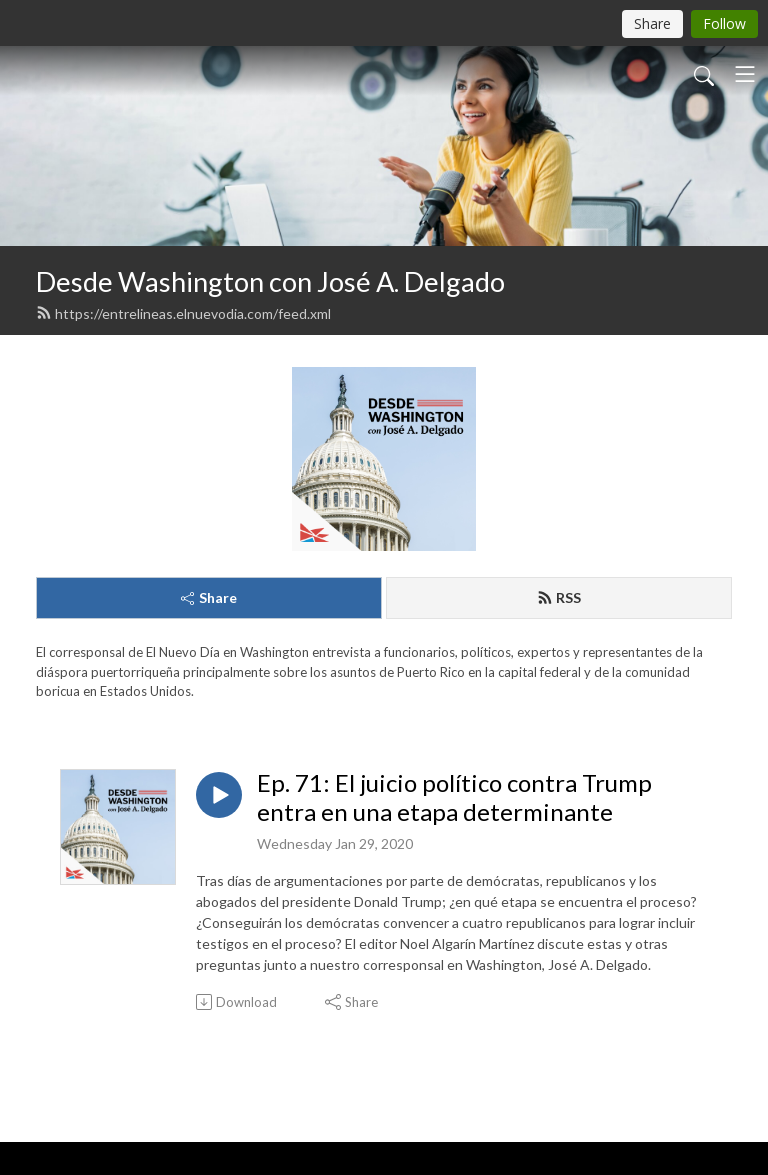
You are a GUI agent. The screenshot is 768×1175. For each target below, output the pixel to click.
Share (209, 597)
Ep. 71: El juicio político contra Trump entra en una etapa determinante (454, 797)
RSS (559, 597)
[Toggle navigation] (745, 74)
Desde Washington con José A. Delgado (270, 281)
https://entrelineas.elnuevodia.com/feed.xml (183, 313)
